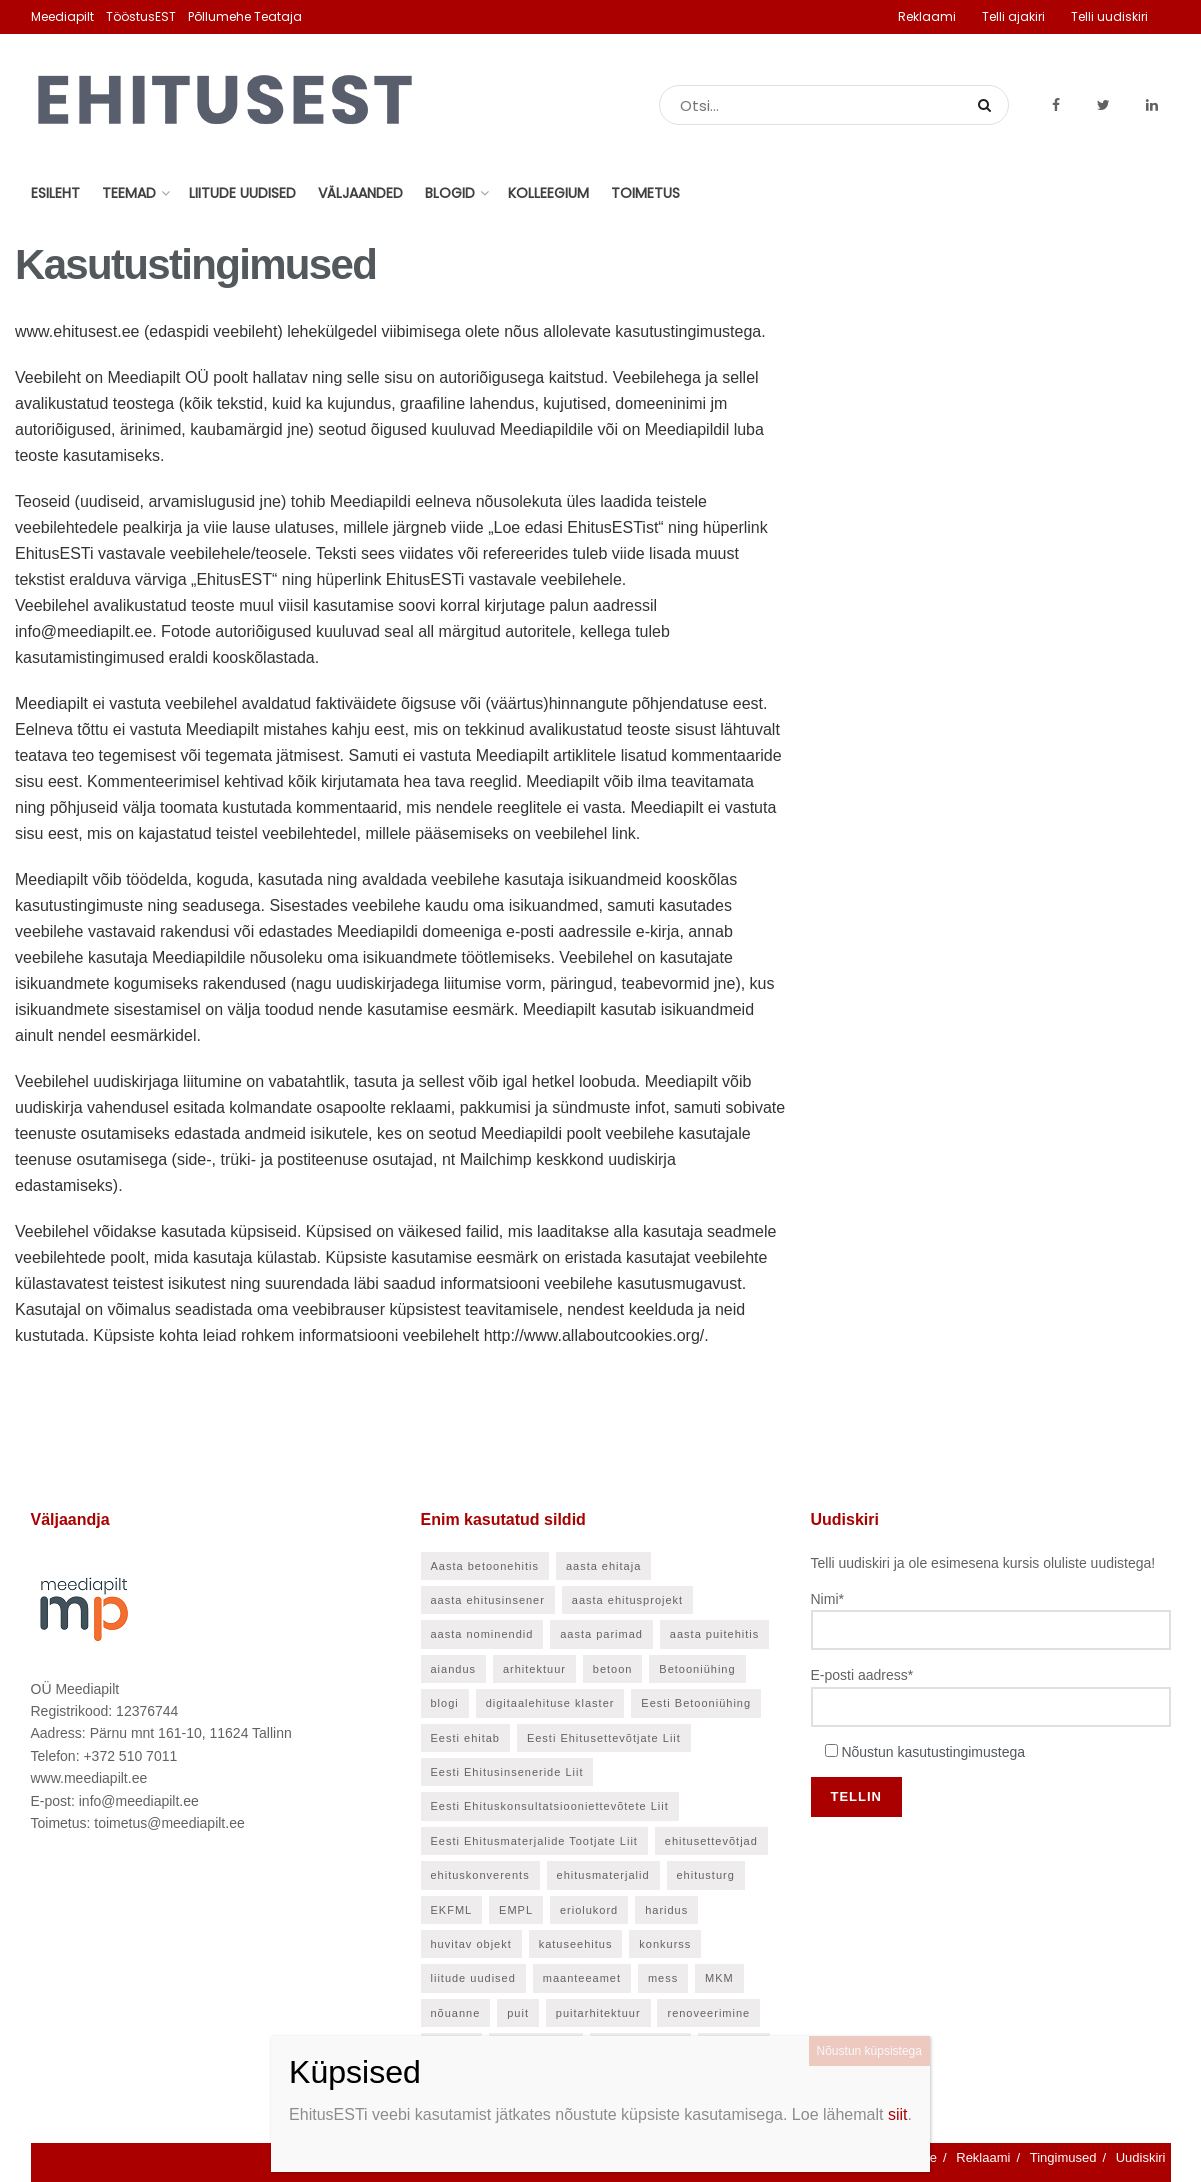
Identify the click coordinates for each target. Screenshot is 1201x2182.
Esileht (55, 193)
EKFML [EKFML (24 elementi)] (452, 1910)
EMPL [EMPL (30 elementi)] (516, 1910)
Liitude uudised (242, 193)
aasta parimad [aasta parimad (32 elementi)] (601, 1634)
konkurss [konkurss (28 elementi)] (665, 1944)
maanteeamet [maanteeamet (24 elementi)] (582, 1978)
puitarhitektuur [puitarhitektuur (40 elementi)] (598, 2013)
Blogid (450, 193)
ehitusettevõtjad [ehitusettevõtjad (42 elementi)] (711, 1841)
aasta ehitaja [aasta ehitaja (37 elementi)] (603, 1566)
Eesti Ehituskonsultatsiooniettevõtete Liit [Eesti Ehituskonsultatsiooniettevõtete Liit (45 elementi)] (550, 1806)
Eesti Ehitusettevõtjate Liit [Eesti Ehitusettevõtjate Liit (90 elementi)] (604, 1738)
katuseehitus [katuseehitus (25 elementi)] (576, 1944)
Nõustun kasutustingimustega (933, 1752)
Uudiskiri (1141, 2157)
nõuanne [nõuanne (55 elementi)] (456, 2013)
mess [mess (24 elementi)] (663, 1978)
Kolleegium (548, 193)
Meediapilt (62, 16)
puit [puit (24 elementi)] (518, 2013)
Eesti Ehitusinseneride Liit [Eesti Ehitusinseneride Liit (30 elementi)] (507, 1772)
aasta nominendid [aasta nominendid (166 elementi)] (482, 1634)
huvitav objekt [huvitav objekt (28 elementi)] (471, 1944)
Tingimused (1063, 2157)
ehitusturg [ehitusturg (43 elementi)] (706, 1875)
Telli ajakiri (1013, 16)
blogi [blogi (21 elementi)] (445, 1703)
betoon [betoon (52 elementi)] (613, 1669)
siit (898, 2114)
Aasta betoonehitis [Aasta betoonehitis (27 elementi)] (485, 1566)
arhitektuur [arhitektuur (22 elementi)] (534, 1669)
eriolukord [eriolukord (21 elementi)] (589, 1910)
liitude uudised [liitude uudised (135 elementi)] (473, 1978)
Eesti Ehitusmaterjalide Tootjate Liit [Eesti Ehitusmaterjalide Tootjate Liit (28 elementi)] (534, 1841)
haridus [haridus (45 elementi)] (666, 1910)
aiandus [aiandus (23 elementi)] (454, 1669)
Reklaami (927, 16)
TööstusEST (141, 16)
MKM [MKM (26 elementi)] (719, 1978)
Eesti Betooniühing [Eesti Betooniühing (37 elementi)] (696, 1703)
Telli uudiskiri (1109, 16)
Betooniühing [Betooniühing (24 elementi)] (697, 1669)
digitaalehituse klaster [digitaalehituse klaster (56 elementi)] (550, 1703)
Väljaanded (360, 193)
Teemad (129, 193)
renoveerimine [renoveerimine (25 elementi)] (708, 2013)
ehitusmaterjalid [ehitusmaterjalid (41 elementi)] (603, 1875)
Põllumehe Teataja (245, 16)
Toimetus (645, 193)
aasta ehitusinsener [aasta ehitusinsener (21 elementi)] (488, 1600)
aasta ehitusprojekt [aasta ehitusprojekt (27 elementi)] (627, 1600)
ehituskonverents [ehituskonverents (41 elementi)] (480, 1875)
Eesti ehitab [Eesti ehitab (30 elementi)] (465, 1738)
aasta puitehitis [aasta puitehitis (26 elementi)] (714, 1634)
